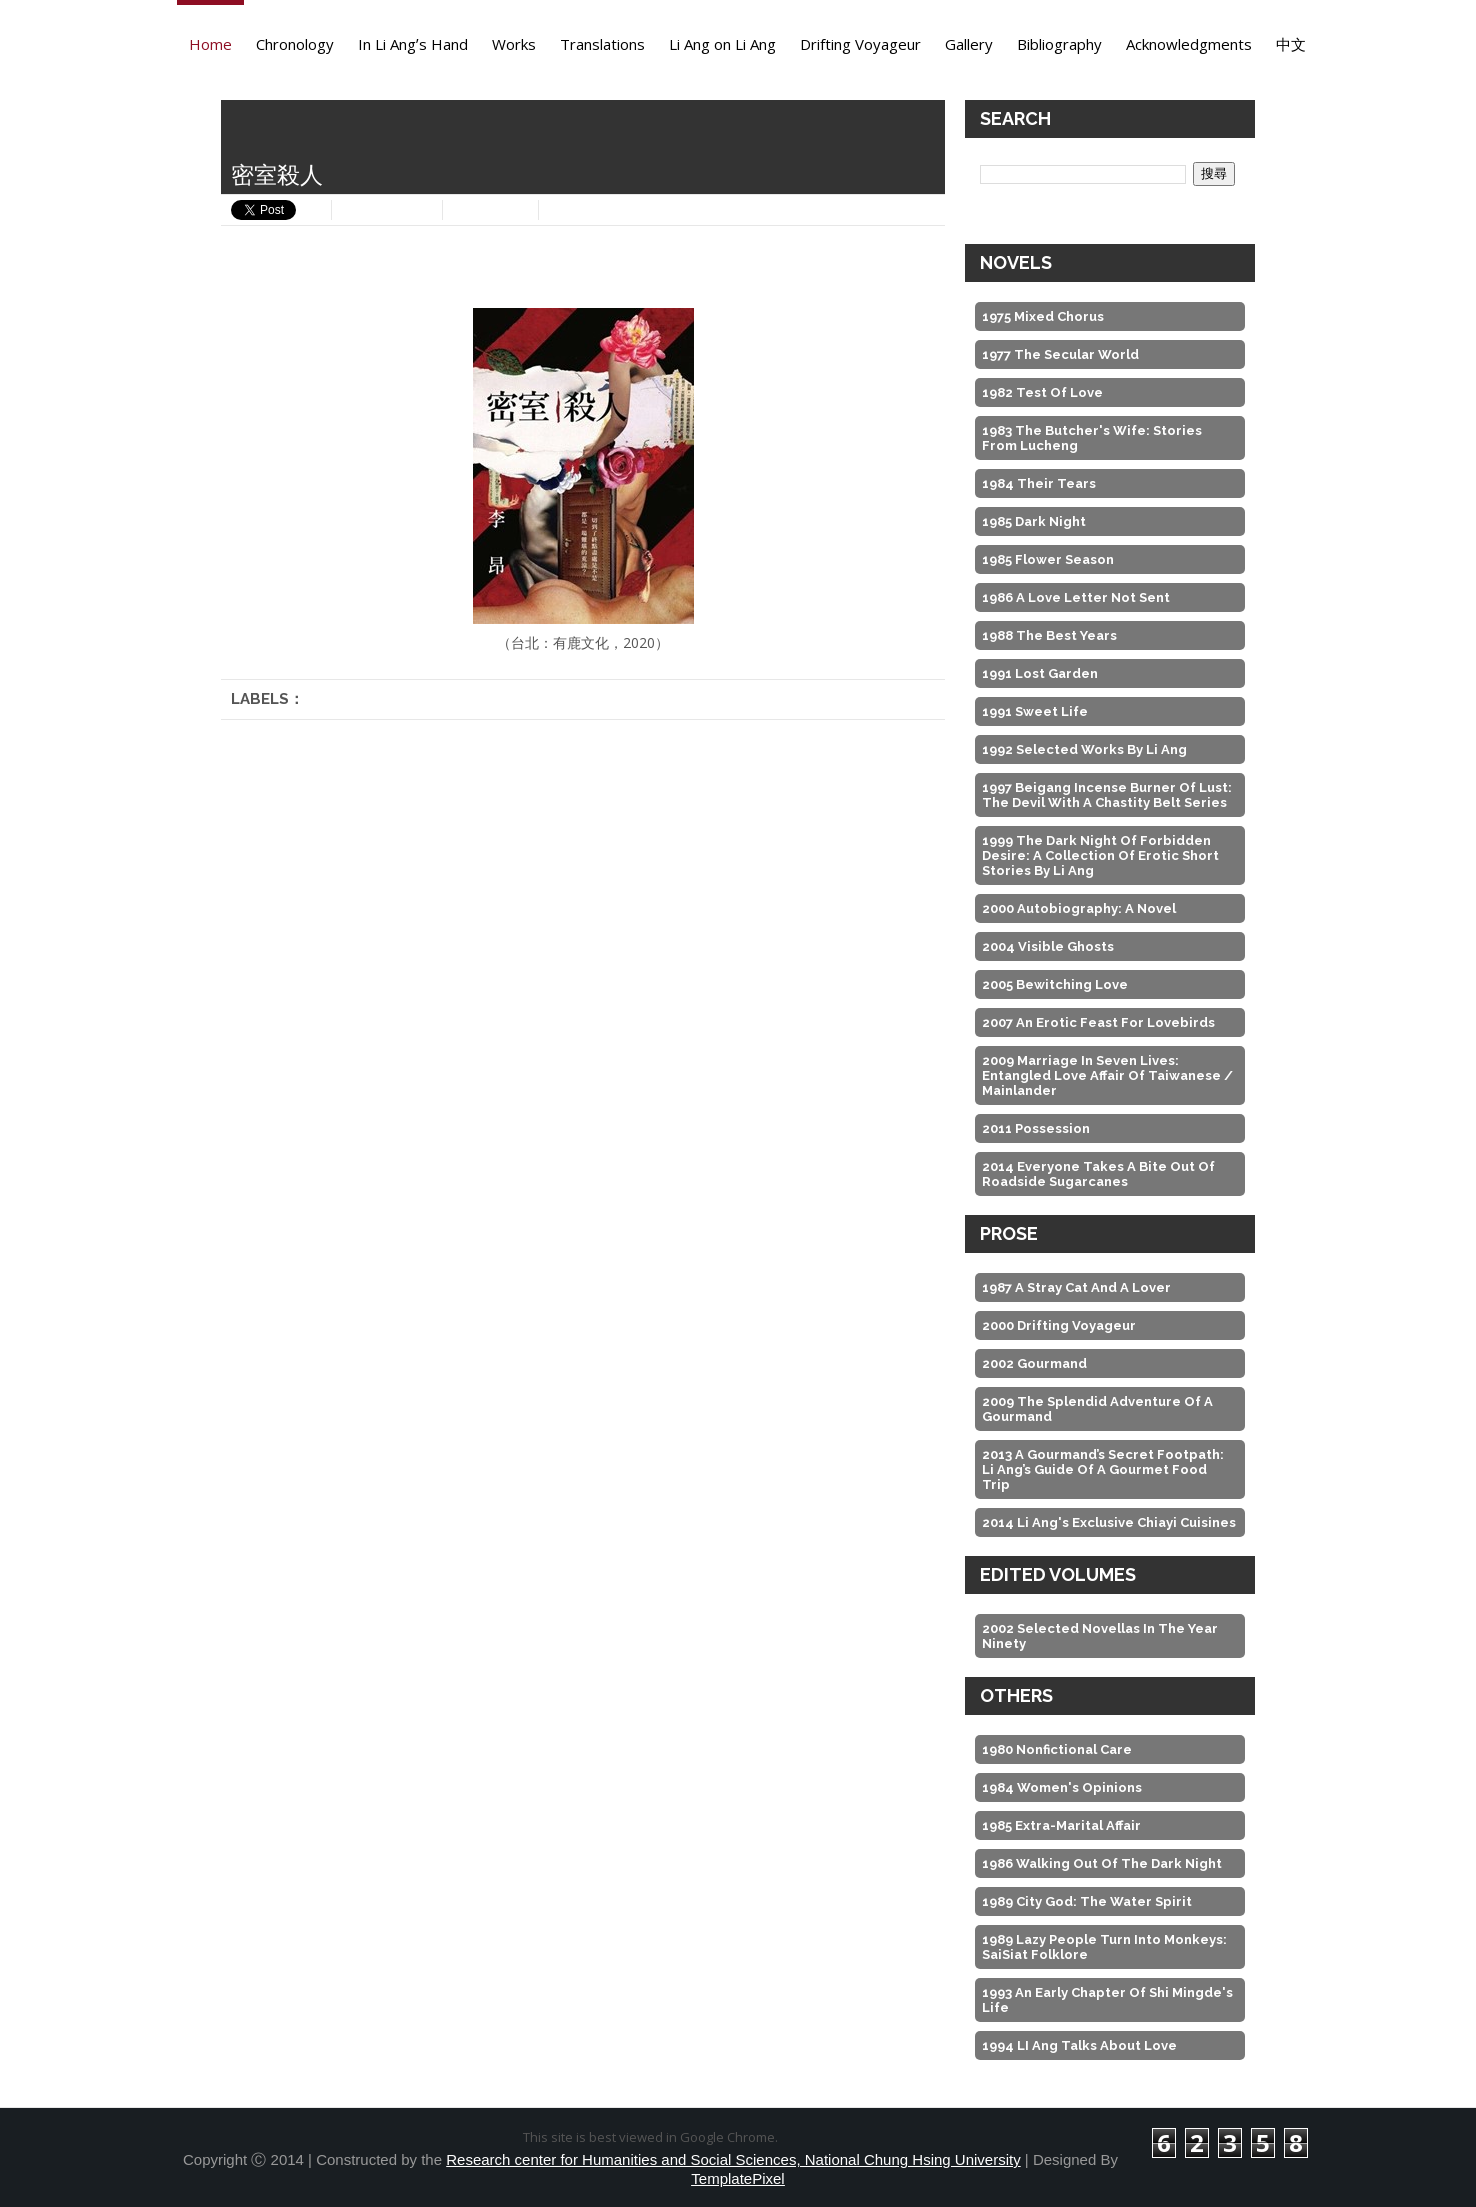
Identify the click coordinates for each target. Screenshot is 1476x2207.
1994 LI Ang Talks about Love (1079, 2045)
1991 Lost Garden (1040, 673)
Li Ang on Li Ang (722, 44)
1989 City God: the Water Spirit (1087, 1901)
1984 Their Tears (1039, 483)
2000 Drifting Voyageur (1059, 1325)
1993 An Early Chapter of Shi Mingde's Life (1107, 2000)
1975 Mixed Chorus (1043, 316)
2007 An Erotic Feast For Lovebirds (1098, 1022)
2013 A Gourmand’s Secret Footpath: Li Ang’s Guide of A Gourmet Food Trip (1103, 1469)
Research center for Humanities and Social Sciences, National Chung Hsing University (733, 2159)
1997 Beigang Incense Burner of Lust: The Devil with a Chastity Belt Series (1107, 795)
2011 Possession (1036, 1128)
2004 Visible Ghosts (1048, 946)
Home (210, 44)
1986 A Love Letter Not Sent (1076, 597)
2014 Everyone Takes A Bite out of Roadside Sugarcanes (1098, 1174)
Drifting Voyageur (860, 44)
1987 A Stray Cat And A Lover (1076, 1287)
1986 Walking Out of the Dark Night (1102, 1863)
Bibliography (1059, 44)
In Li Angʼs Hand (413, 44)
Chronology (295, 44)
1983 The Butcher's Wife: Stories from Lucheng (1092, 438)
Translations (602, 44)
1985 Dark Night (1034, 521)
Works (514, 44)
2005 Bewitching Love (1055, 984)
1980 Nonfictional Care (1057, 1749)
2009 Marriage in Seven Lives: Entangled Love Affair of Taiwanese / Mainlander (1107, 1075)
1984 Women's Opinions (1062, 1787)
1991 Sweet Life (1035, 711)
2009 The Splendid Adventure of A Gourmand (1097, 1409)
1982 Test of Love (1042, 392)
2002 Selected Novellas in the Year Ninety (1100, 1636)
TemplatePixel (737, 2178)
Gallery (969, 44)
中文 (1291, 44)
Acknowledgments (1189, 44)
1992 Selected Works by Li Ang (1084, 749)
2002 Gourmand (1034, 1363)
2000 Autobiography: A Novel (1079, 908)
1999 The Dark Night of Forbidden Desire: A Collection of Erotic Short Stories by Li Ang (1100, 855)
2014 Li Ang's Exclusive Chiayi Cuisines (1109, 1522)
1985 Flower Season (1048, 559)
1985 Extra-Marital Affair (1061, 1825)
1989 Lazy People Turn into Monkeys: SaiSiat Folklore (1104, 1947)
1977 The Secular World (1060, 354)
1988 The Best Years (1049, 635)
